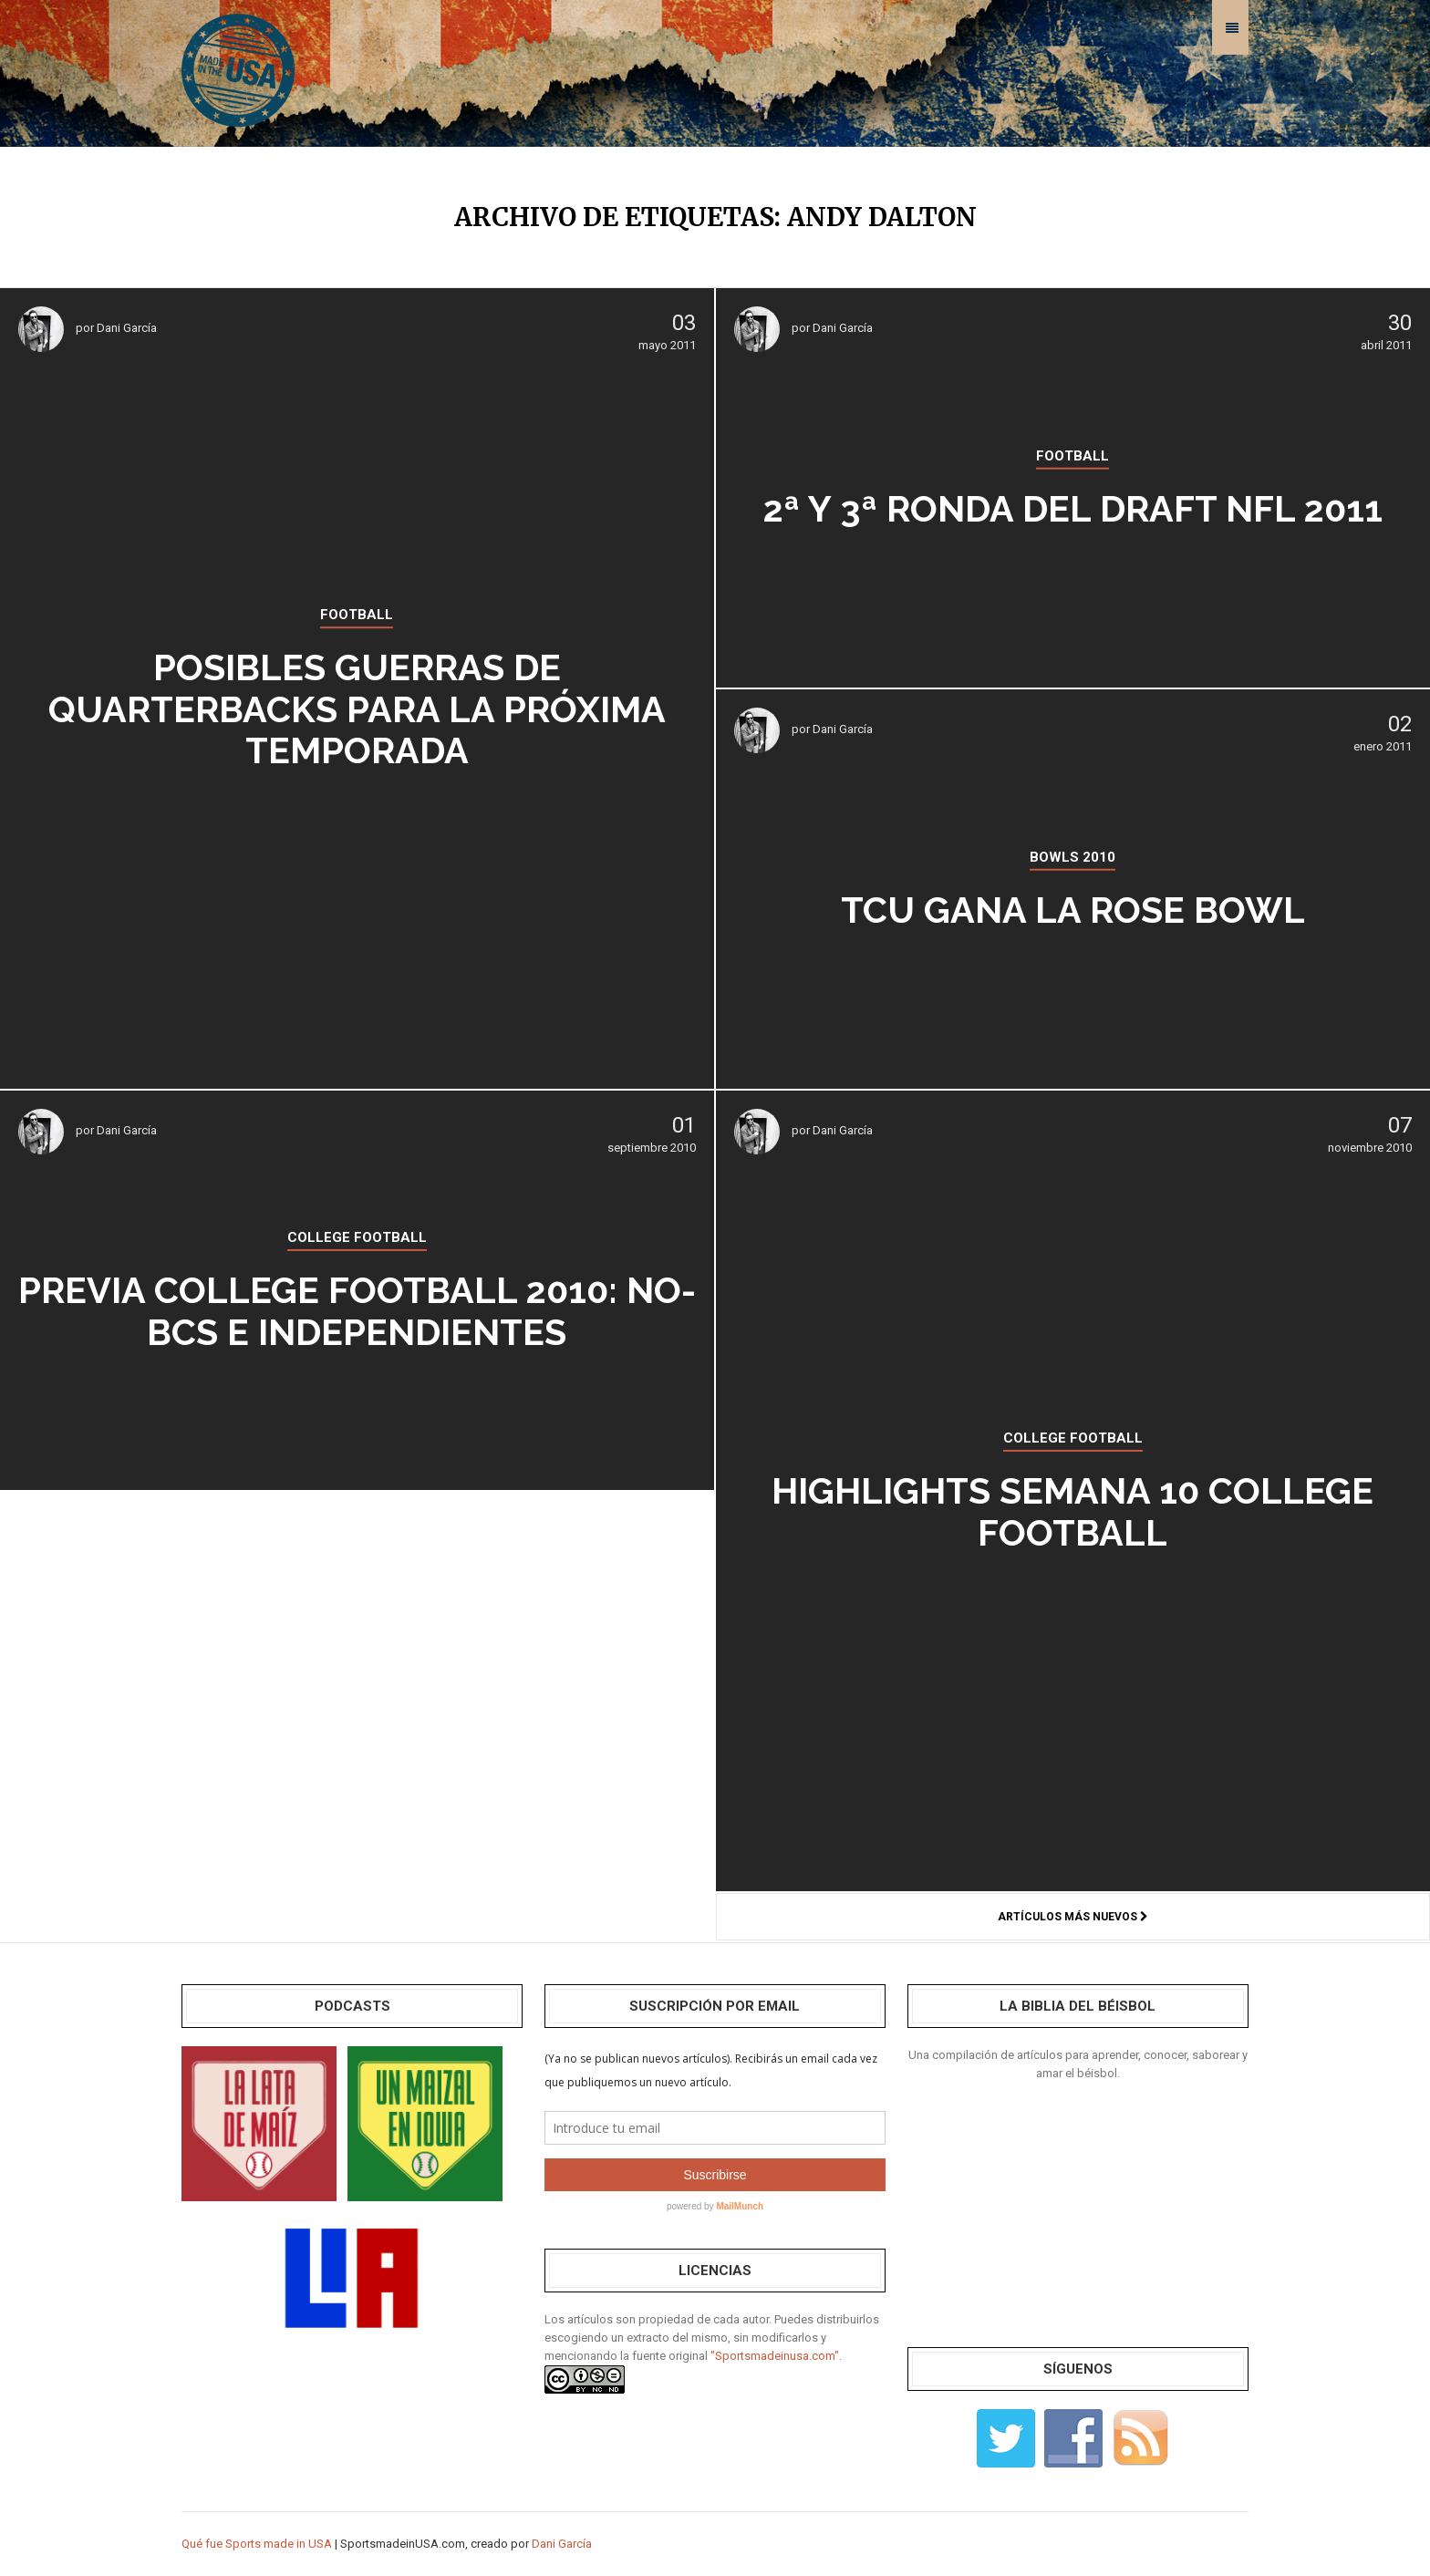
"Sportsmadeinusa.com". (776, 2356)
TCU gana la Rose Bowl (1073, 909)
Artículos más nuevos (1073, 1916)
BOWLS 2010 (1072, 857)
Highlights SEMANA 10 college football (1072, 1512)
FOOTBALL (356, 615)
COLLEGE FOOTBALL (1073, 1439)
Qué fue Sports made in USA (256, 2543)
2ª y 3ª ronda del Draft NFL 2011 (1072, 508)
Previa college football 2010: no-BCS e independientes (356, 1311)
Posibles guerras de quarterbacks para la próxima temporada (357, 709)
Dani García (127, 328)
